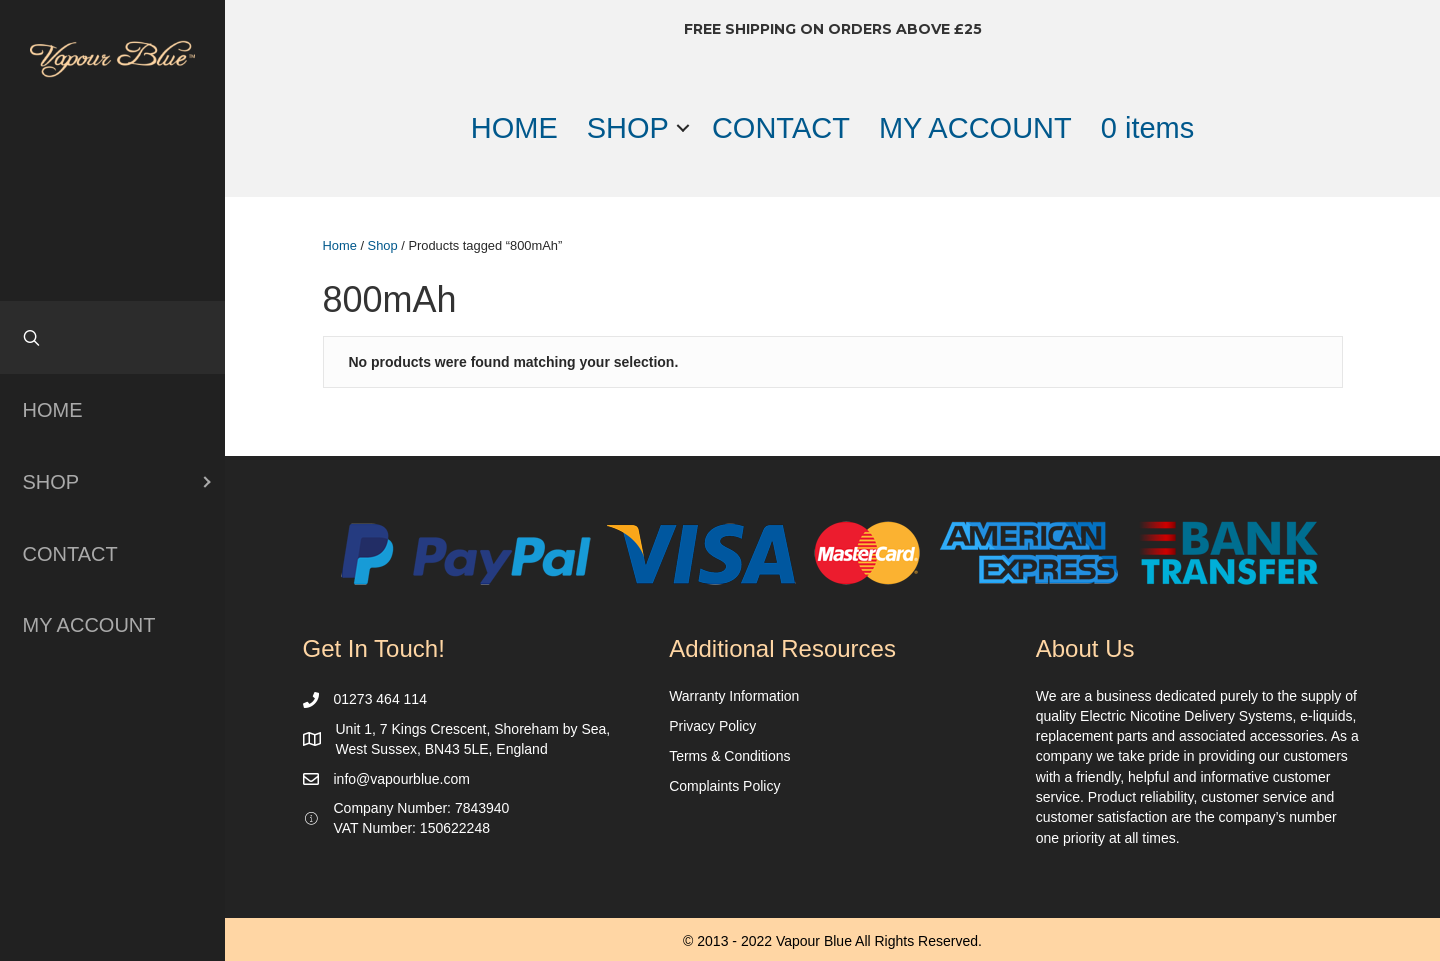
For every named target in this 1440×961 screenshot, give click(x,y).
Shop (383, 245)
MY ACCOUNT (975, 128)
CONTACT (781, 128)
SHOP (628, 128)
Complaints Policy (724, 786)
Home (340, 245)
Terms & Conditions (729, 756)
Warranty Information (734, 696)
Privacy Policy (712, 726)
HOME (514, 128)
